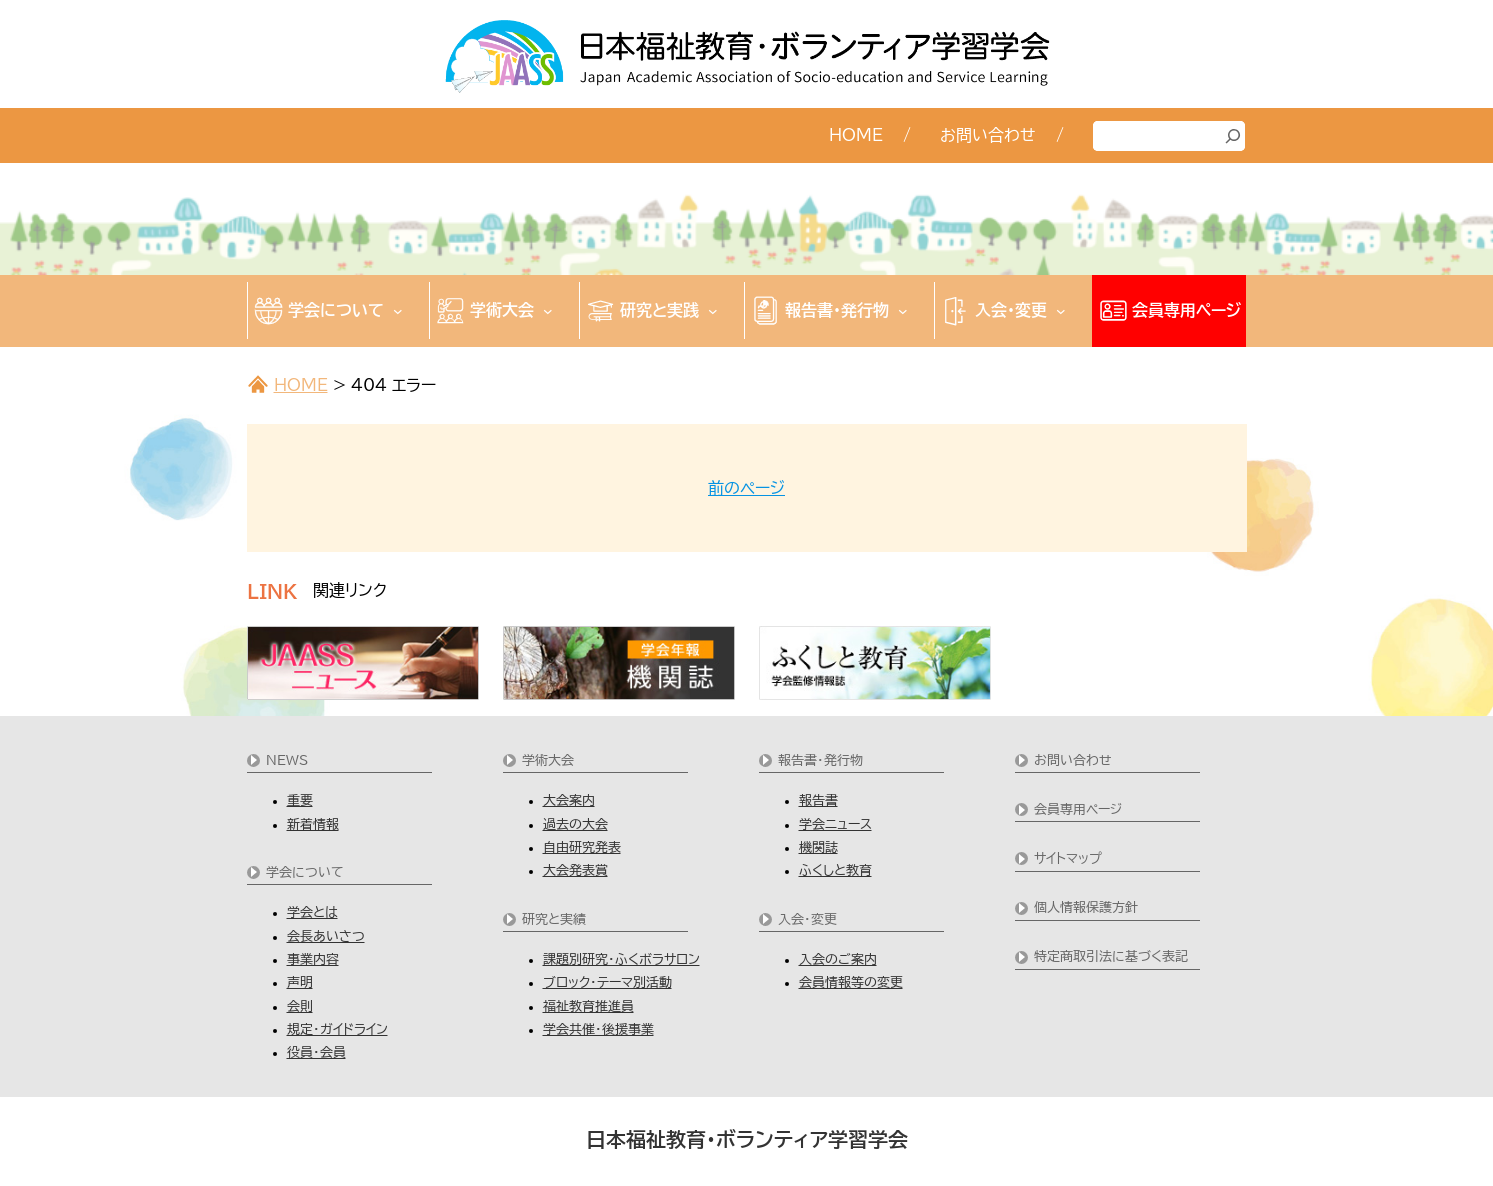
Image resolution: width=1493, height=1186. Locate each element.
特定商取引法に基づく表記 (1111, 956)
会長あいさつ (326, 936)
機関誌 (818, 847)
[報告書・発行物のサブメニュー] (903, 310)
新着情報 (313, 824)
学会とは (312, 912)
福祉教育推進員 (588, 1006)
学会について (305, 872)
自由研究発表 (582, 847)
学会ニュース (835, 824)
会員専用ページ (1078, 809)
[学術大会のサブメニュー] (548, 310)
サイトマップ (1068, 858)
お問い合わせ (1073, 760)
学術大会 (548, 760)
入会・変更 (807, 919)
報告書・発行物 (820, 760)
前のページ (746, 488)
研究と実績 (554, 919)
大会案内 (569, 800)
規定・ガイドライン (337, 1029)
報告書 (818, 800)
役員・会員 (316, 1052)
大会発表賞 (575, 870)
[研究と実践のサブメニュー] (713, 310)
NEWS (287, 760)
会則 (300, 1006)
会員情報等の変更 (851, 982)
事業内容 (313, 959)
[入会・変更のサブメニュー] (1061, 310)
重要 (300, 800)
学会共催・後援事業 (598, 1029)
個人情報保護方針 (1086, 907)
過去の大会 (575, 824)
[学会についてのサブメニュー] (398, 310)
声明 (300, 982)
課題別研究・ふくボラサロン (621, 959)
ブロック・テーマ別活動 (607, 982)
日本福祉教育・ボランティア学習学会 (747, 1139)
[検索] (1233, 136)
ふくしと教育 (835, 870)
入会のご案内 (838, 959)
